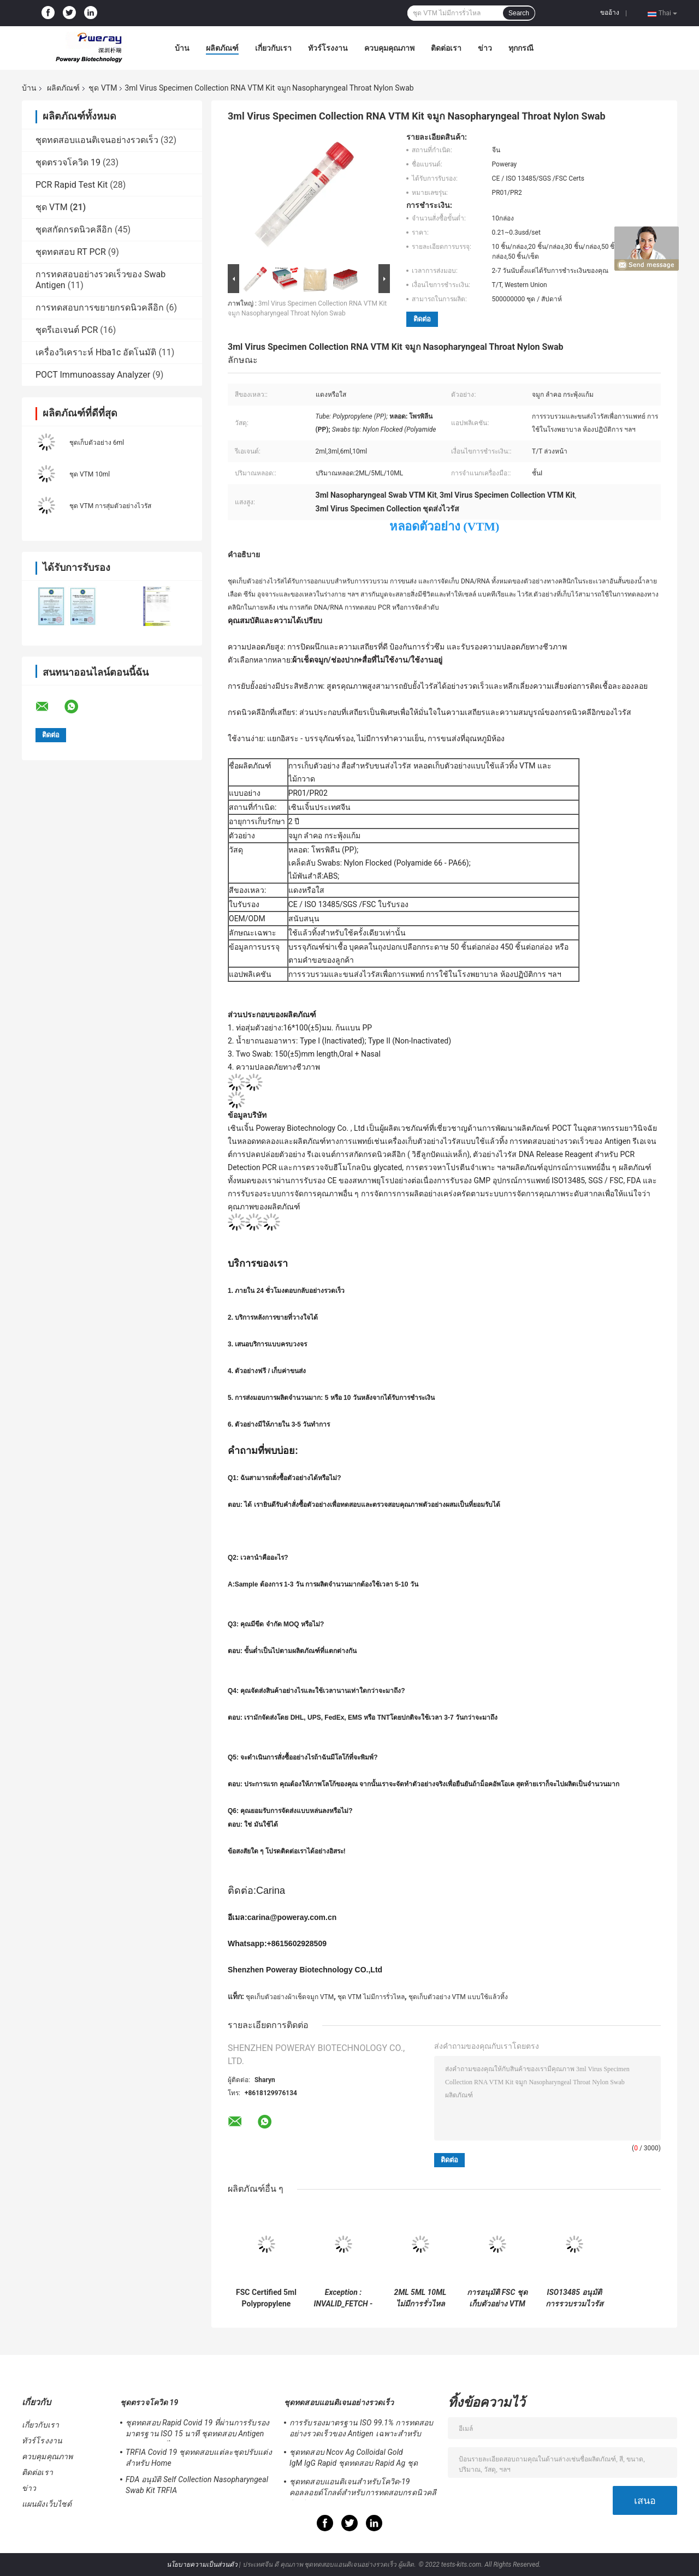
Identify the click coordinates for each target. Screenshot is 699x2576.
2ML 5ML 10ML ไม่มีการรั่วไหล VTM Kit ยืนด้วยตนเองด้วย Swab (420, 2298)
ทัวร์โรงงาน (328, 48)
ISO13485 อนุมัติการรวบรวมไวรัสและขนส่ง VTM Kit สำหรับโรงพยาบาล (574, 2298)
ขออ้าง (609, 12)
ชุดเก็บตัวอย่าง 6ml (96, 442)
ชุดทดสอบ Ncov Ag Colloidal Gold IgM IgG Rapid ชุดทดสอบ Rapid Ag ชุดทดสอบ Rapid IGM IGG (353, 2459)
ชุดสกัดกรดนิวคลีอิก (73, 229)
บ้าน (182, 48)
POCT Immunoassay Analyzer (92, 374)
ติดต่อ (422, 319)
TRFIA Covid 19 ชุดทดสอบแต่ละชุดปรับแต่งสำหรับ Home (199, 2457)
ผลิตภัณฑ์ (222, 48)
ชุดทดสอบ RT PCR (70, 252)
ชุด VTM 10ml (89, 474)
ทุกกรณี (521, 48)
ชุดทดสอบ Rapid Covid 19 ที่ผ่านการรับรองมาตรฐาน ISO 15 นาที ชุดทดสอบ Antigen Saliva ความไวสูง (197, 2429)
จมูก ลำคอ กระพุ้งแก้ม (324, 835)
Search (518, 13)
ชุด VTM (102, 88)
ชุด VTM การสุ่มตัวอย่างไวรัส (110, 506)
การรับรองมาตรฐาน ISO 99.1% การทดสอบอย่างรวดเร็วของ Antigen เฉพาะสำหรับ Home (361, 2429)
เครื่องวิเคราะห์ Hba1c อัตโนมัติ (95, 352)
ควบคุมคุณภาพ (389, 48)
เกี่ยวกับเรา (273, 48)
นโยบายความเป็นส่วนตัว (202, 2564)
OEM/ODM (247, 918)
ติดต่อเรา (446, 48)
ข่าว (485, 48)
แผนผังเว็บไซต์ (47, 2504)
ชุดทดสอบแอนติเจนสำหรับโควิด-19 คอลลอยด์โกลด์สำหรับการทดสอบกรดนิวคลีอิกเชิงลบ (362, 2488)
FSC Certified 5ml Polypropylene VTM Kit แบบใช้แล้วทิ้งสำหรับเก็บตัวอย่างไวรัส (266, 2298)
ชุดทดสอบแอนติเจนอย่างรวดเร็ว (96, 140)
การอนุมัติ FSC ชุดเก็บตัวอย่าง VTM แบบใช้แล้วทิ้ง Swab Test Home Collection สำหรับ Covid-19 (497, 2298)
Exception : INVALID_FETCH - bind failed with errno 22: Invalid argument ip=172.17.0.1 (343, 2298)
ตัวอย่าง (242, 835)
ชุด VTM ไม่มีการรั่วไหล (371, 1997)
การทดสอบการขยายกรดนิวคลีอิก (99, 307)
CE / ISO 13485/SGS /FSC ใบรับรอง (348, 904)
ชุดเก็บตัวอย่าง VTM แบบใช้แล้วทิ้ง (458, 1997)
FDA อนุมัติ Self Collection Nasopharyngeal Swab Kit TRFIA (197, 2485)
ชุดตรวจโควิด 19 (67, 162)
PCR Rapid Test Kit (71, 185)
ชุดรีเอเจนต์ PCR (66, 330)
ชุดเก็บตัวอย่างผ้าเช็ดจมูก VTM (290, 1997)
